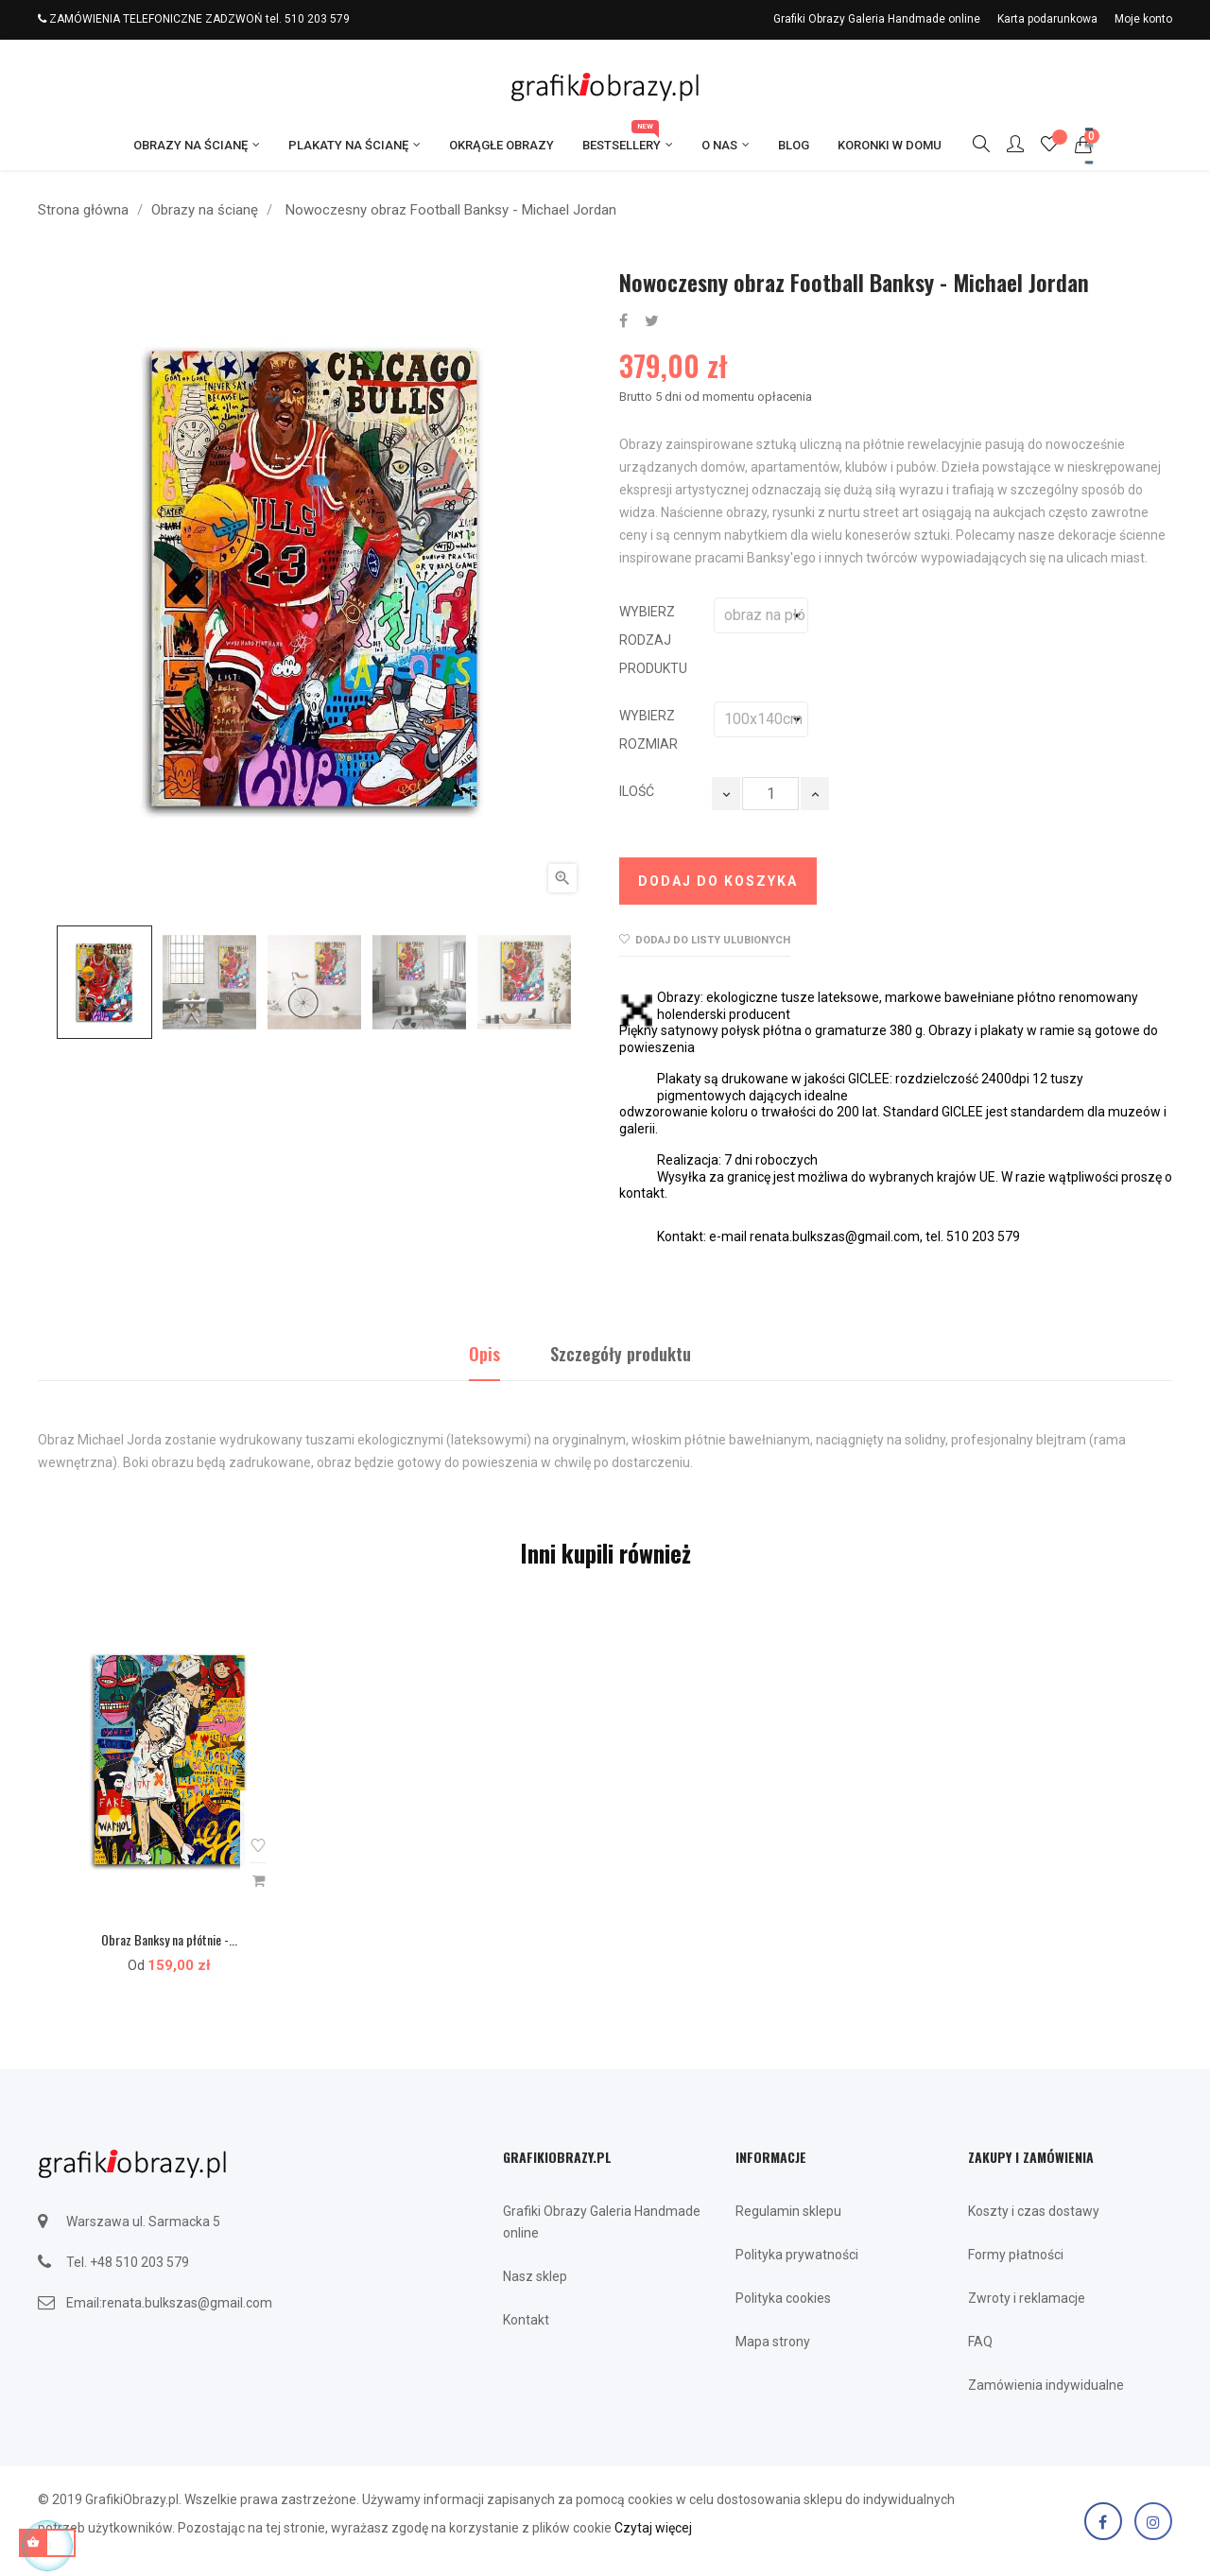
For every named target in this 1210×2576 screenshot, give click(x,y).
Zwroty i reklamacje (1026, 2298)
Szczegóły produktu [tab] (620, 1353)
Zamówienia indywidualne (1046, 2385)
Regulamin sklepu (788, 2211)
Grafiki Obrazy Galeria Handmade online (876, 19)
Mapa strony (772, 2341)
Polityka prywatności (796, 2254)
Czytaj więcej (653, 2527)
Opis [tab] (484, 1353)
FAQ (980, 2341)
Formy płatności (1015, 2254)
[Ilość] (770, 793)
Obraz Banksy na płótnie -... (169, 1939)
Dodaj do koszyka (718, 881)
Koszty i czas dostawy (1033, 2211)
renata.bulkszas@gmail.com (187, 2302)
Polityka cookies (783, 2298)
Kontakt (526, 2319)
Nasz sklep (535, 2276)
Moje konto (1143, 19)
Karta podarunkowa (1047, 19)
